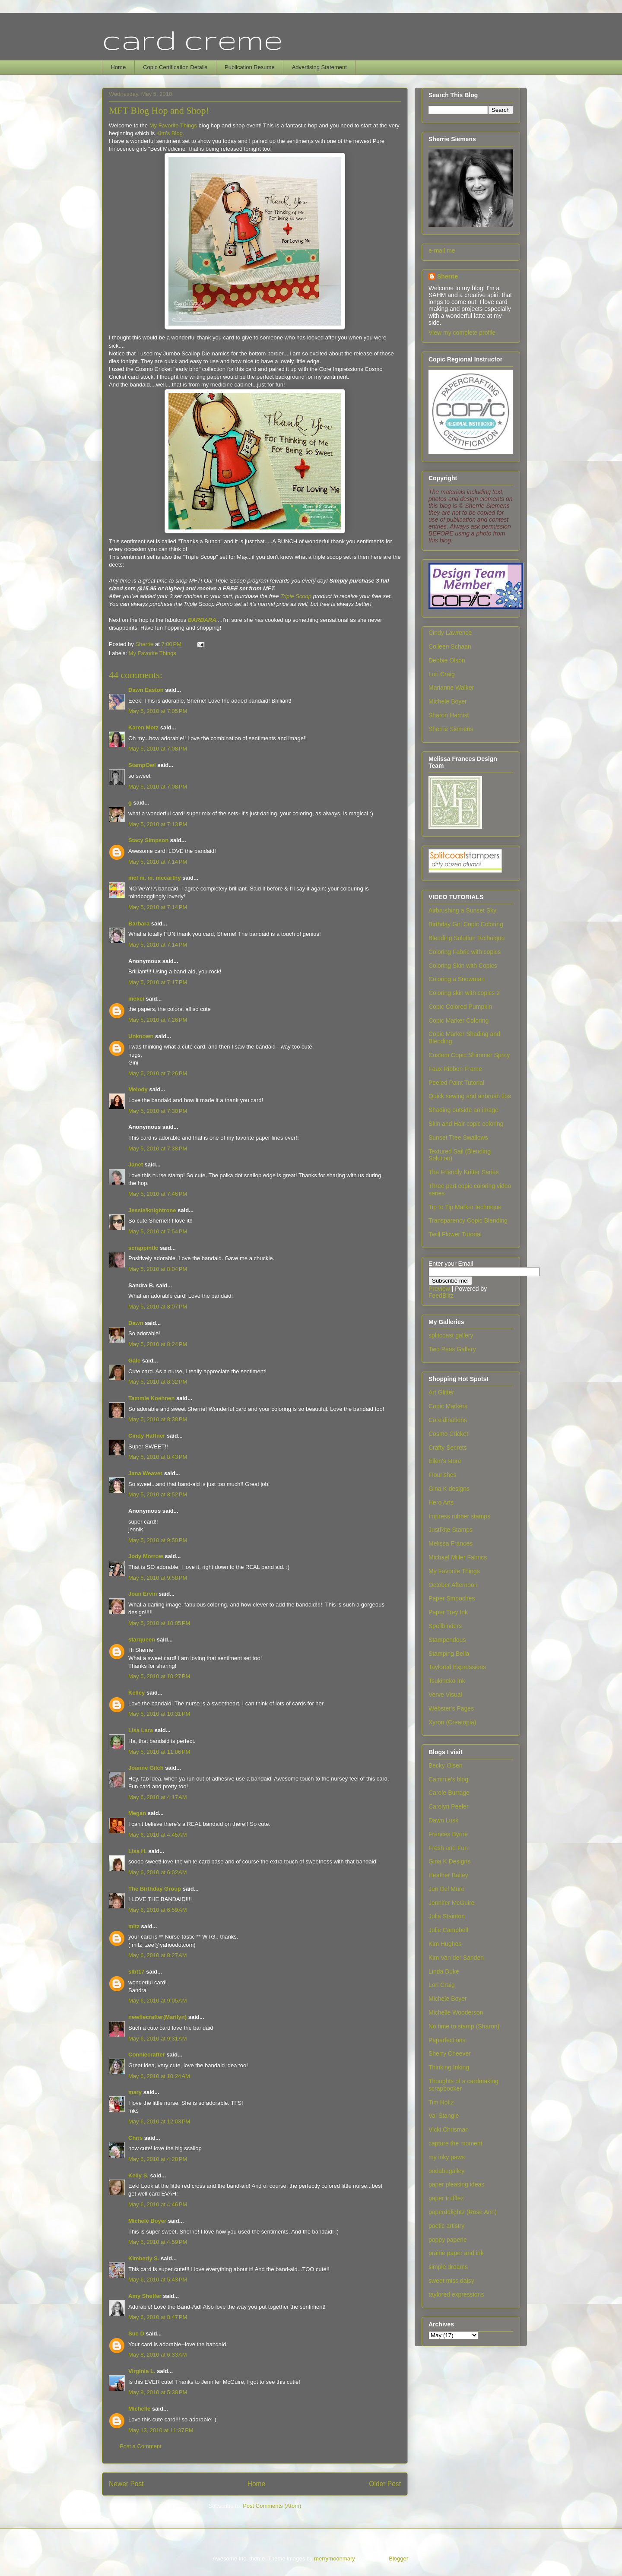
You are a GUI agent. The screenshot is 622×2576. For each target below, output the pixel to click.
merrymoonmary (334, 2558)
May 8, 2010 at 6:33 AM (157, 2354)
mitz (134, 1926)
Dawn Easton (146, 690)
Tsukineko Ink (446, 1680)
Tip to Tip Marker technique (464, 1207)
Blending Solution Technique (466, 938)
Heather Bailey (448, 1875)
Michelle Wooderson (455, 2012)
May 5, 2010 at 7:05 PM (157, 711)
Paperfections (447, 2040)
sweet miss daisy (451, 2280)
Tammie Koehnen (151, 1398)
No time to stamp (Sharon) (463, 2026)
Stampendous (447, 1639)
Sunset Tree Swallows (458, 1137)
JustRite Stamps (450, 1529)
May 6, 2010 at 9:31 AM (157, 2038)
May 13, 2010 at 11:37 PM (161, 2430)
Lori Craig (441, 674)
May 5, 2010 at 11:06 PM (159, 1752)
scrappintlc (143, 1248)
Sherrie (447, 276)
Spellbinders (445, 1625)
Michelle (139, 2408)
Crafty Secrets (447, 1447)
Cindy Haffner (146, 1435)
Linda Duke (443, 1971)
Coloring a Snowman (456, 979)
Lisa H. (137, 1851)
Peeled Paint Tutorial (456, 1082)
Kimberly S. (143, 2258)
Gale (134, 1360)
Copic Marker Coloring (458, 1020)
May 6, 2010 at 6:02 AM (157, 1872)
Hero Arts (441, 1502)
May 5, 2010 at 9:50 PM (157, 1540)
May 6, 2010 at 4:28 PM (157, 2159)
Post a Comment (141, 2446)
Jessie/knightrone (152, 1210)
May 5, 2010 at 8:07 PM (157, 1306)
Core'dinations (447, 1419)
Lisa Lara (140, 1730)
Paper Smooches (451, 1598)
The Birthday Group (154, 1888)
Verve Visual (445, 1694)
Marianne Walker (451, 687)
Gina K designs (449, 1488)
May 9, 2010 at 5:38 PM (157, 2392)
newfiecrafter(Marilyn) (157, 2017)
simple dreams (448, 2266)
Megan (137, 1813)
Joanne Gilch (146, 1768)
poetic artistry (446, 2225)
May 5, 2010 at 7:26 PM (157, 1020)
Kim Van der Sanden (456, 1957)
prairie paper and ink (456, 2253)
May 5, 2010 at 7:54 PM (157, 1231)
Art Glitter (441, 1392)
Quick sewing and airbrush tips (469, 1096)
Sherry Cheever (449, 2053)
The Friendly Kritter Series (463, 1172)
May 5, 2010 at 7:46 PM (157, 1194)
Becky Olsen (445, 1765)
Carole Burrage (449, 1792)
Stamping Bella (448, 1653)
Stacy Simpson (148, 840)
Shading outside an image (463, 1109)
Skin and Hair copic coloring (466, 1123)
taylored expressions (456, 2294)
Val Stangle (443, 2115)
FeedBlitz (441, 1295)
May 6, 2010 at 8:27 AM (157, 1955)
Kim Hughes (444, 1943)
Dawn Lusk (443, 1820)
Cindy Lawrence (450, 632)
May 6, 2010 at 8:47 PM (157, 2317)
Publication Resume (250, 67)
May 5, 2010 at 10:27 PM (159, 1676)
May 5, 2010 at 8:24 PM (157, 1344)
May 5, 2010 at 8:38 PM (157, 1419)
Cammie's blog (448, 1779)
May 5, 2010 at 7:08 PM (157, 748)
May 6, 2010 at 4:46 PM (157, 2204)
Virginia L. (142, 2371)
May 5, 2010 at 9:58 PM (157, 1578)
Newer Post (126, 2483)
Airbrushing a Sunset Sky (462, 910)
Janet (136, 1164)
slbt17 (136, 1971)
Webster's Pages (451, 1708)
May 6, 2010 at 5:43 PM (157, 2279)
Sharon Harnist (448, 715)
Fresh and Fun (448, 1847)
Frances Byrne (448, 1834)
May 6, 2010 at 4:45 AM (157, 1834)
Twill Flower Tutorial (455, 1234)
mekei (136, 998)
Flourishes (442, 1474)
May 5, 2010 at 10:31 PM (159, 1714)
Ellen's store (444, 1461)
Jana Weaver (145, 1473)
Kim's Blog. (170, 133)
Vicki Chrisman (448, 2129)
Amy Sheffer (145, 2296)
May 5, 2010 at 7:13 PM (157, 824)
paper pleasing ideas (456, 2184)
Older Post (385, 2483)
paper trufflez (445, 2198)
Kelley (136, 1692)
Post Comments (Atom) (272, 2506)
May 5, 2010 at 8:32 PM (157, 1381)
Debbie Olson (446, 660)
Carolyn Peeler (448, 1806)
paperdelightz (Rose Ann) (462, 2211)
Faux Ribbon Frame (455, 1068)
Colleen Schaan (449, 646)
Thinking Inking (448, 2067)
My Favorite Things (173, 125)
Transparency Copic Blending (468, 1220)
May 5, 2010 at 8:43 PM (157, 1457)
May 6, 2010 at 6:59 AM (157, 1910)
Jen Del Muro (446, 1888)
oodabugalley (446, 2170)
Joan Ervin (142, 1594)
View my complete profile (461, 332)
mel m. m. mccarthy (154, 878)
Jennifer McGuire (451, 1902)
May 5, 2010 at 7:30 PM (157, 1111)
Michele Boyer (147, 2221)
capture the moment (455, 2143)
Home (118, 67)
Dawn (135, 1323)
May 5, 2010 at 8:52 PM (157, 1494)
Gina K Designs (449, 1861)
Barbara (138, 923)
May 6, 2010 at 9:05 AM (157, 2000)
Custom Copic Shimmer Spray (469, 1055)
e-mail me (441, 250)
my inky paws (446, 2157)
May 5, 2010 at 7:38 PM (157, 1148)
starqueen (141, 1639)
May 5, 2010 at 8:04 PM (157, 1269)
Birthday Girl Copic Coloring (465, 924)
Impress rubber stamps (459, 1516)
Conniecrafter (146, 2054)
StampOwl (142, 765)
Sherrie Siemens (450, 729)
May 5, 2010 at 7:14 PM (157, 862)
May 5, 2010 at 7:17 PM (157, 982)
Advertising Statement (319, 67)
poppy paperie (447, 2239)
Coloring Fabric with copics (464, 951)
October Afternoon (453, 1584)
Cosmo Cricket (448, 1433)
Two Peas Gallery (452, 1349)
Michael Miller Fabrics (457, 1557)
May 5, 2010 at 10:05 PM (159, 1623)
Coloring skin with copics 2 (464, 992)
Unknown (141, 1036)
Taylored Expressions (457, 1666)
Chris (135, 2138)
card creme (192, 39)
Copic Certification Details (175, 67)
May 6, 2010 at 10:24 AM (159, 2076)
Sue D (136, 2333)
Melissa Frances (450, 1543)
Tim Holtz (441, 2102)
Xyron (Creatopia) (452, 1722)
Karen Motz (143, 727)
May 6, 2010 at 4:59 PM (157, 2242)
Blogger (398, 2558)
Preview (439, 1288)
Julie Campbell (448, 1929)
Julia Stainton (446, 1916)
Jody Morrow (145, 1556)
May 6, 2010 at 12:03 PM (159, 2121)
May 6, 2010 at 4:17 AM (157, 1797)
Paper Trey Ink (448, 1612)
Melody (138, 1089)
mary (135, 2092)
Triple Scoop (295, 596)
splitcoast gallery (450, 1335)
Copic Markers (447, 1406)
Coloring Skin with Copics (462, 965)
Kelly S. (138, 2175)
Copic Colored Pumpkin (460, 1006)
